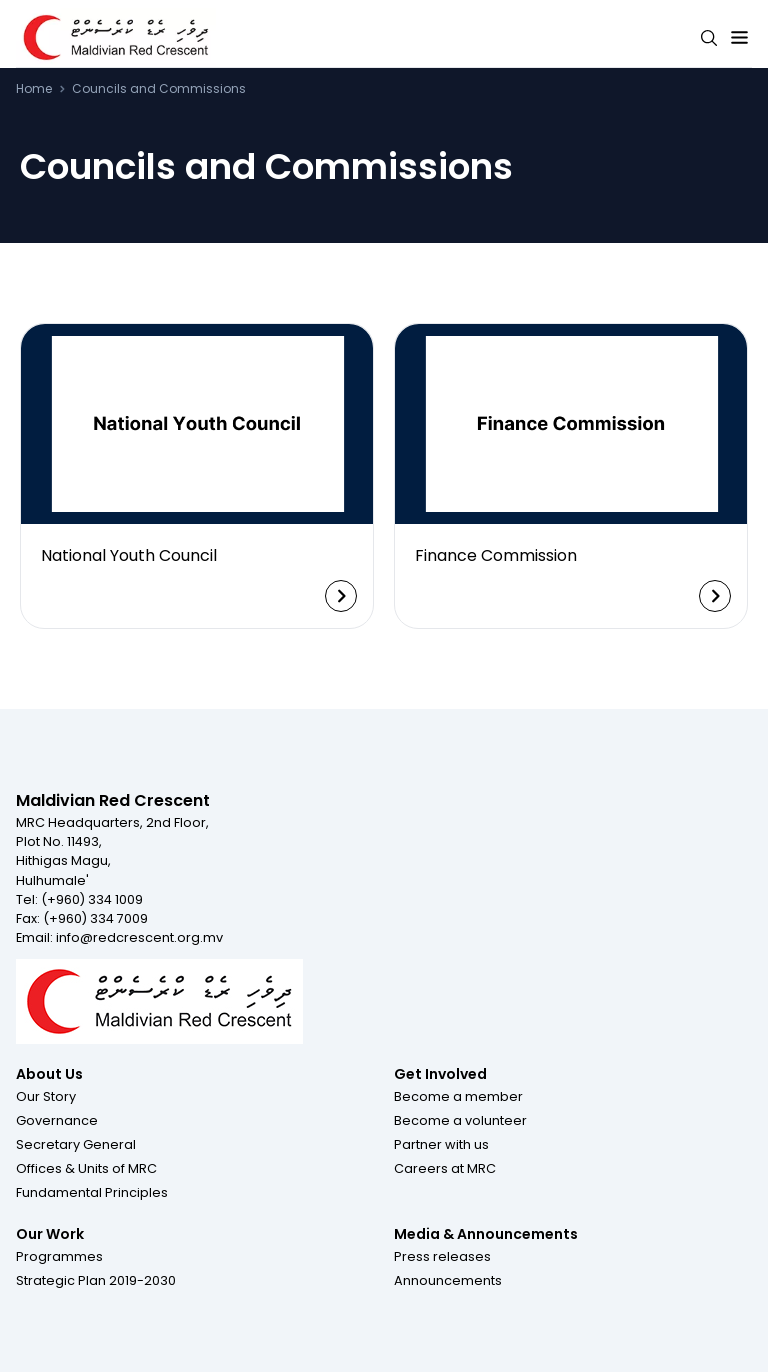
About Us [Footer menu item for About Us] (49, 1074)
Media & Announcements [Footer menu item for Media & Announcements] (486, 1234)
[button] (46, 1096)
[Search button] (709, 38)
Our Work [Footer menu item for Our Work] (50, 1234)
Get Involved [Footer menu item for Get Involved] (440, 1074)
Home (34, 89)
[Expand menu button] (739, 38)
